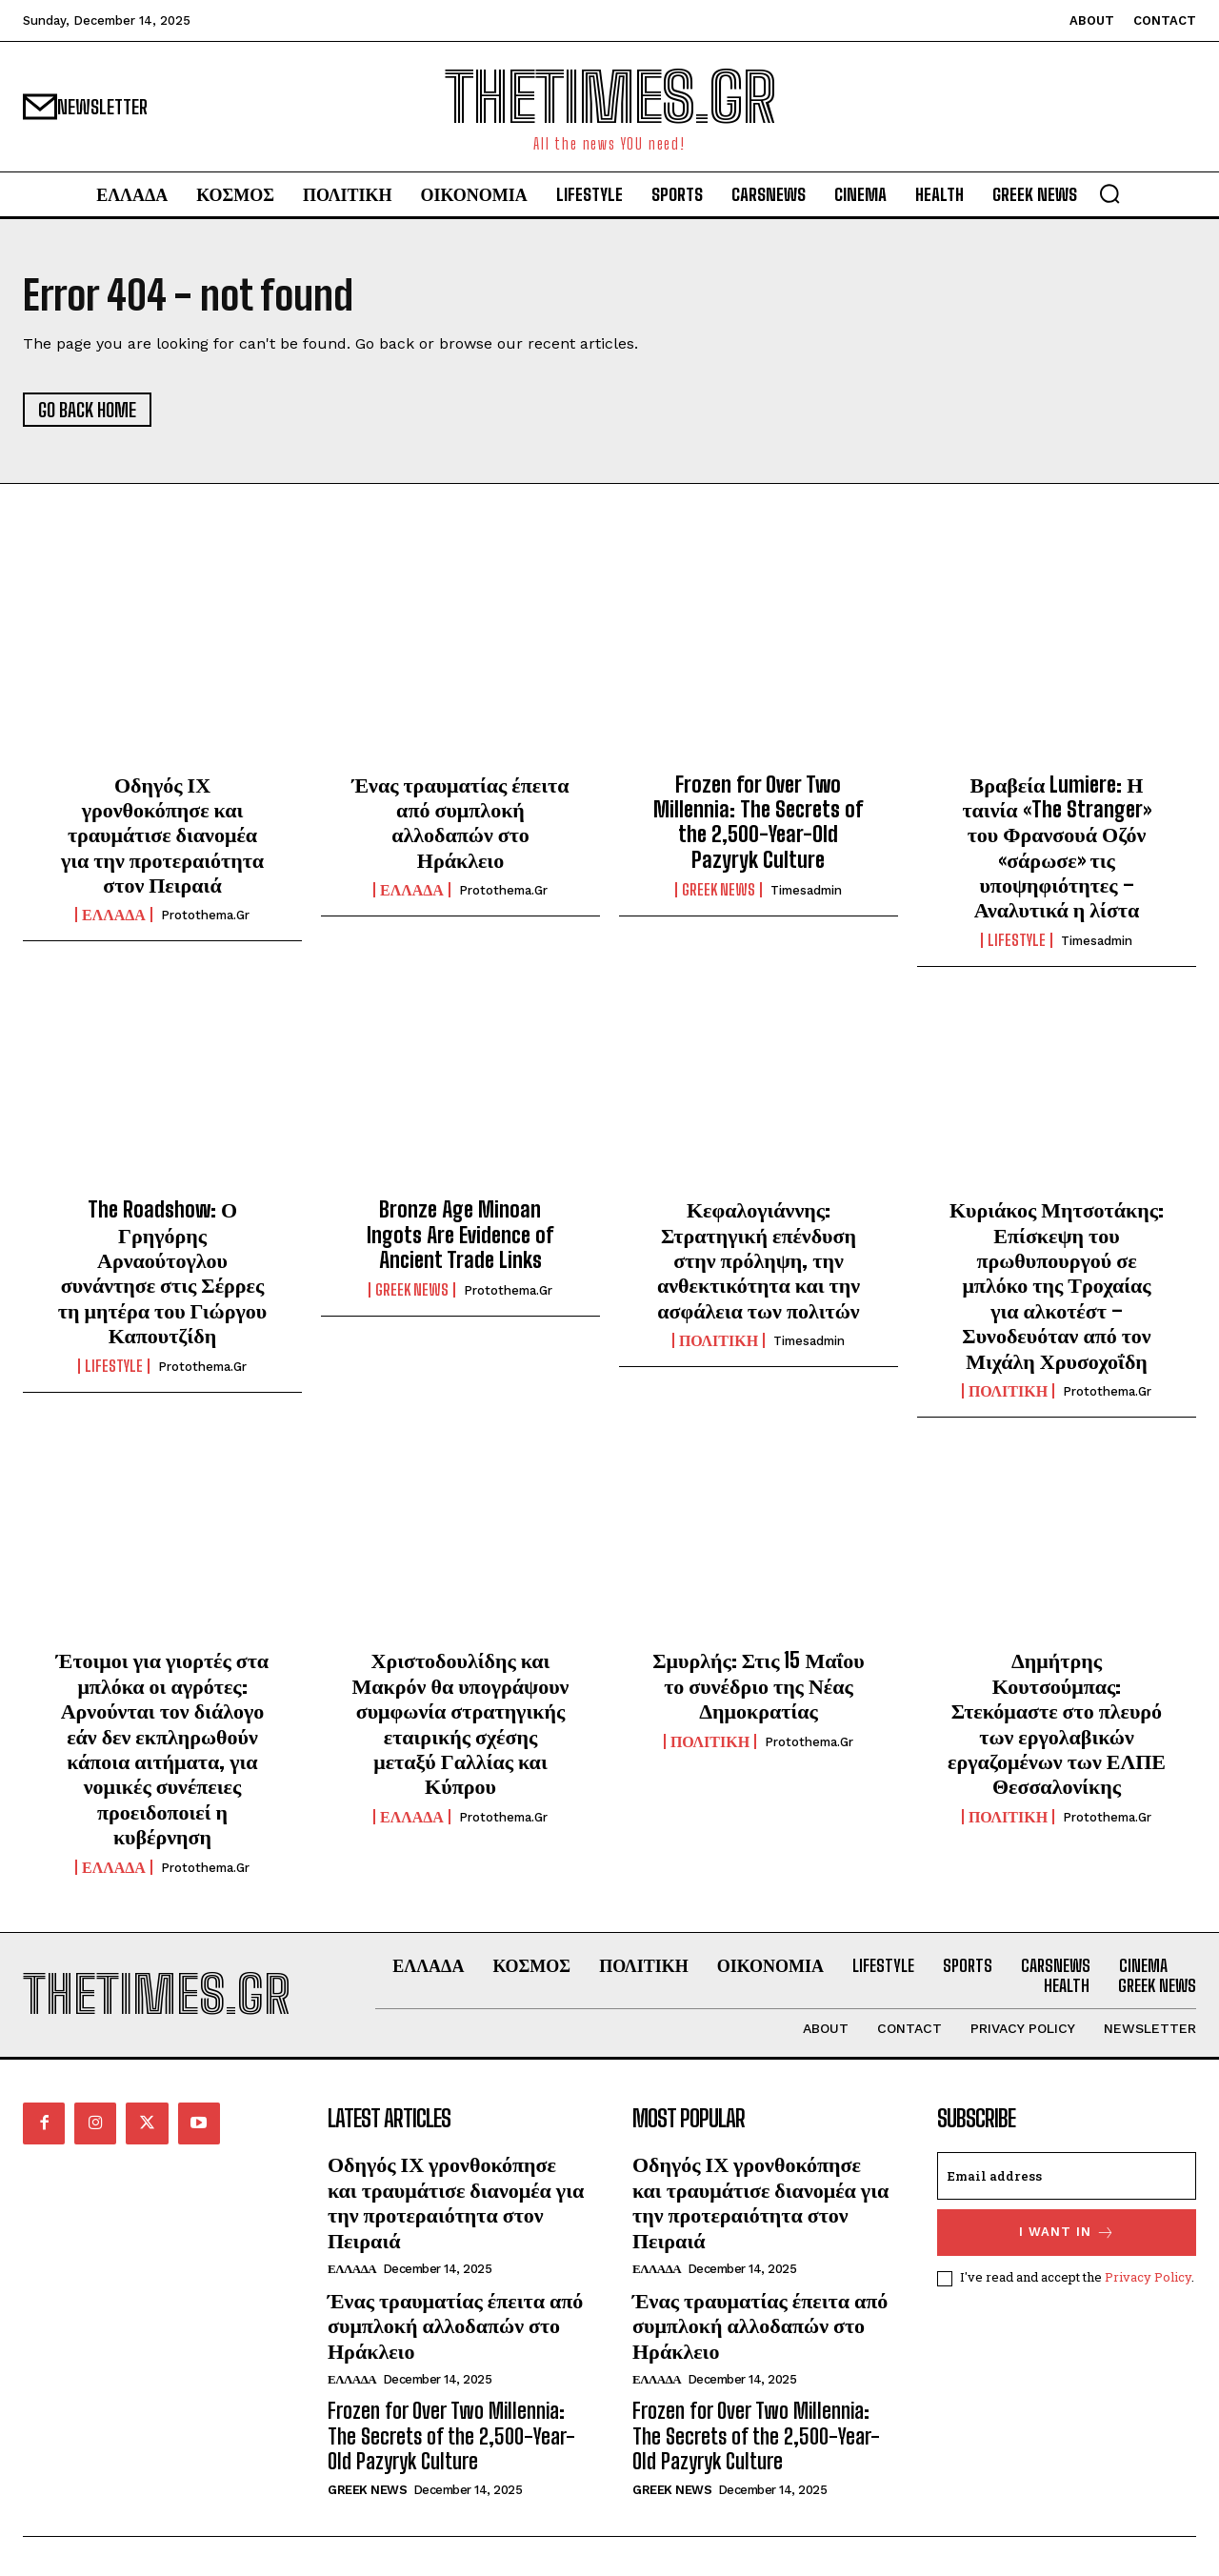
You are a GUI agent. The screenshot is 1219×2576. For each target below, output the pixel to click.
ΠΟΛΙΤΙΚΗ (718, 1340)
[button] (1109, 193)
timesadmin (806, 890)
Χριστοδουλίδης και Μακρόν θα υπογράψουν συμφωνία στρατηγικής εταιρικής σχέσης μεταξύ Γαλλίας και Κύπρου (461, 1723)
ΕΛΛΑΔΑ (114, 915)
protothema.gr (205, 916)
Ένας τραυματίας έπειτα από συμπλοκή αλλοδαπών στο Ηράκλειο (461, 822)
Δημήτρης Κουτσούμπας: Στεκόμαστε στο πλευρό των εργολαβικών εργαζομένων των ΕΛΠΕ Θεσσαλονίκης (1057, 1723)
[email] (1066, 2177)
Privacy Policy (1148, 2277)
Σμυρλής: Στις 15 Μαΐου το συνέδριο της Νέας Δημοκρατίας (758, 1685)
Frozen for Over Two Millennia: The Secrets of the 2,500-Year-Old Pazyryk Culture (758, 822)
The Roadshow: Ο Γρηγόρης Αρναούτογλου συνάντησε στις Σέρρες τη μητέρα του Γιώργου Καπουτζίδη (162, 1272)
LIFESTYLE (1017, 940)
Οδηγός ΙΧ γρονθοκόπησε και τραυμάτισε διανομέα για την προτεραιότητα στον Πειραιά (162, 835)
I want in (1067, 2233)
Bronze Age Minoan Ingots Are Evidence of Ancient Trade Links (460, 1235)
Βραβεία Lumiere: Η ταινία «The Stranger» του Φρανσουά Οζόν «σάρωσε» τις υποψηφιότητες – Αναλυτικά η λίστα (1056, 847)
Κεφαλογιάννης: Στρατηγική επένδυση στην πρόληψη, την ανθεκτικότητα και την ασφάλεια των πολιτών (758, 1260)
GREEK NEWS (718, 889)
